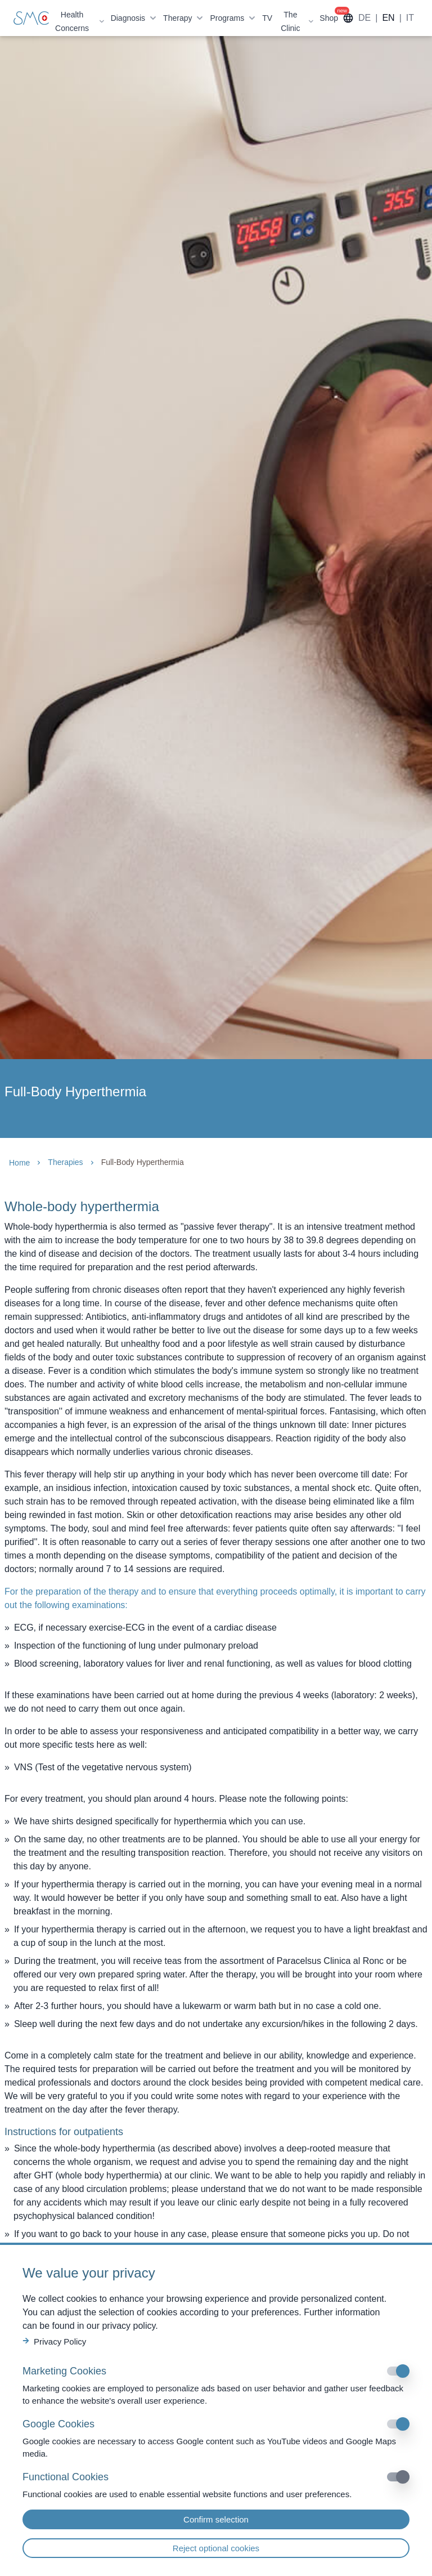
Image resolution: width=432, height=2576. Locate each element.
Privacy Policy (54, 2341)
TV (267, 18)
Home (19, 1162)
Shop (329, 18)
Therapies (65, 1162)
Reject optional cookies (216, 2548)
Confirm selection (216, 2519)
